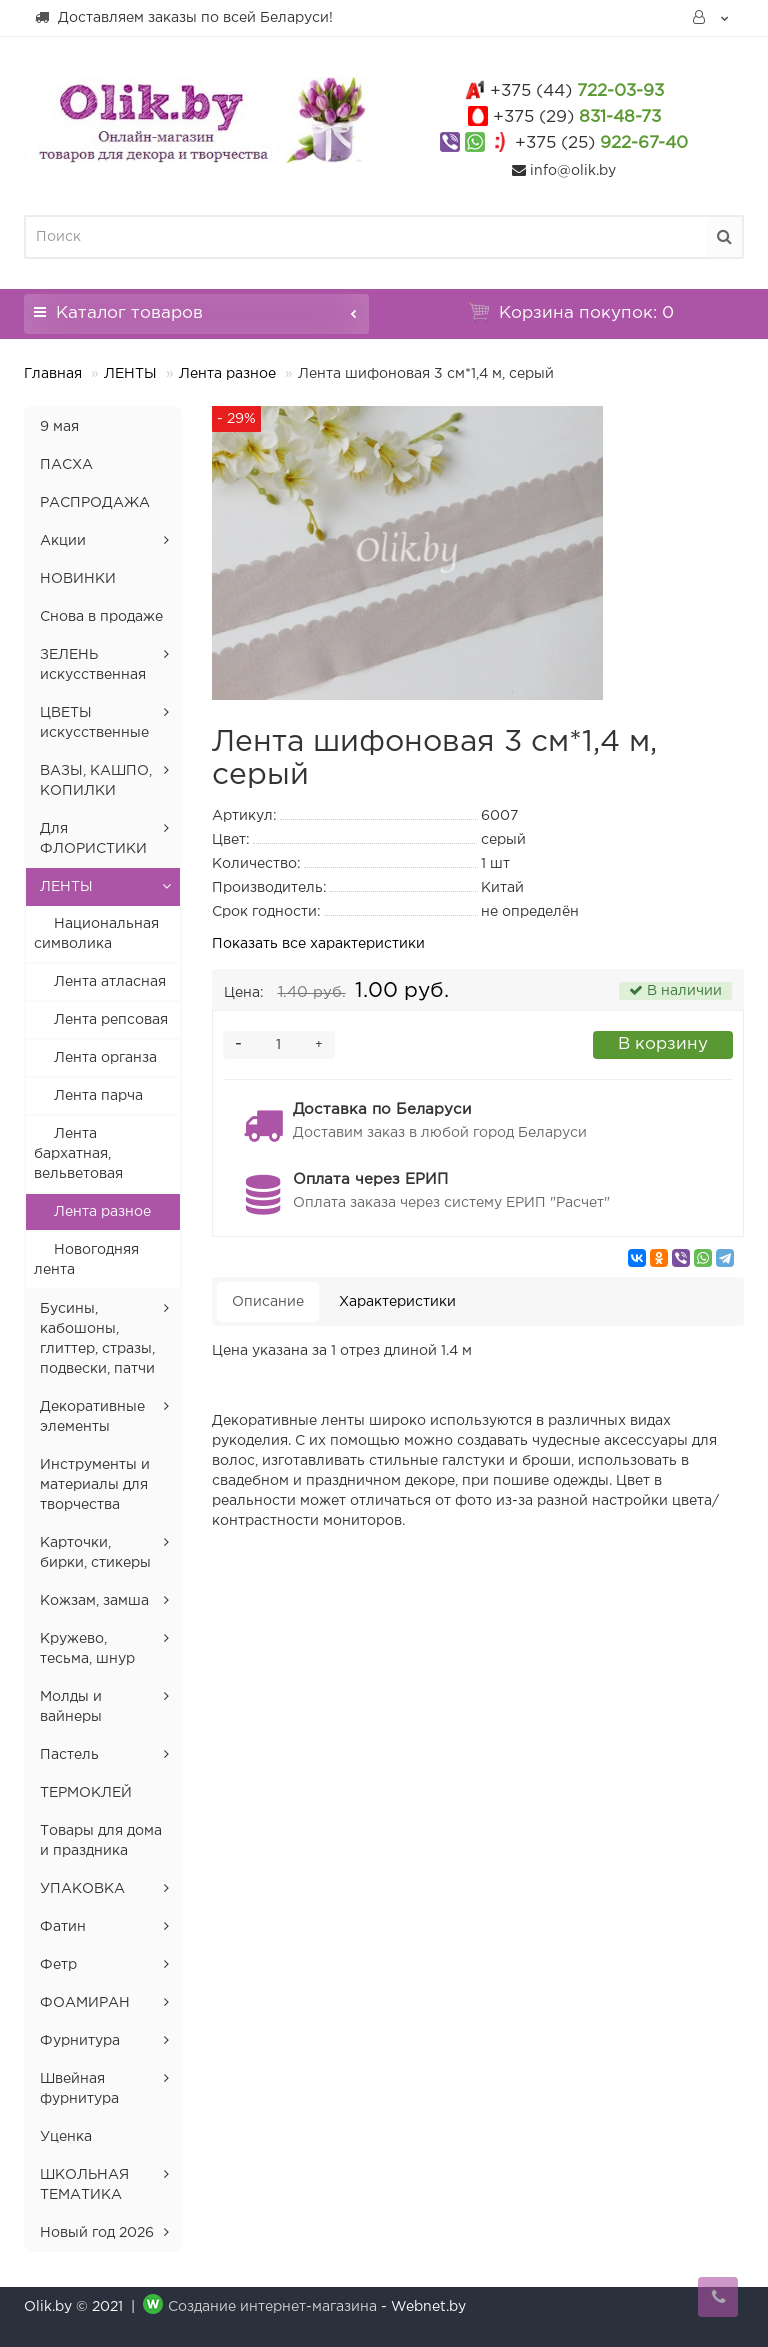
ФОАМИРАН (85, 2003)
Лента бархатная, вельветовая (78, 1154)
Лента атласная (110, 982)
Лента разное (227, 374)
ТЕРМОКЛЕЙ (86, 1793)
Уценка (66, 2137)
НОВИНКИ (78, 579)
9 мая (59, 427)
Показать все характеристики (318, 944)
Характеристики (397, 1302)
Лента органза (105, 1058)
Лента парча (98, 1096)
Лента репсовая (111, 1020)
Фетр (58, 1965)
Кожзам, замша (94, 1601)
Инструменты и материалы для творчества (95, 1485)
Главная (53, 374)
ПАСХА (66, 465)
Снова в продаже (101, 617)
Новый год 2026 (97, 2233)
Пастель (69, 1755)
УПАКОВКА (82, 1889)
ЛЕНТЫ (130, 374)
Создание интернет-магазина (272, 2307)
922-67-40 (601, 143)
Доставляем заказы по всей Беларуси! (183, 17)
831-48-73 (577, 117)
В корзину (663, 1044)
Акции (63, 541)
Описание (268, 1302)
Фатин (63, 1927)
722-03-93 (577, 91)
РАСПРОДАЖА (95, 503)
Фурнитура (80, 2041)
